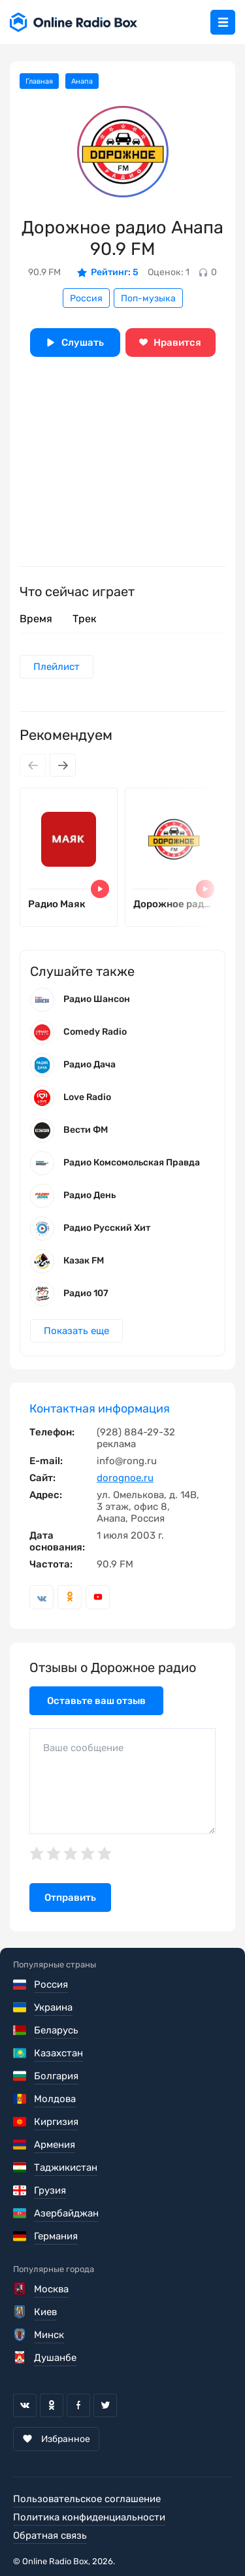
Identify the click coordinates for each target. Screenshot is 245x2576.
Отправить (70, 1897)
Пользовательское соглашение (87, 2499)
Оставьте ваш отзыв (96, 1701)
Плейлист (56, 667)
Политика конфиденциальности (89, 2517)
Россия (86, 298)
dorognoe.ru (125, 1478)
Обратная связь (50, 2535)
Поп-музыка (148, 298)
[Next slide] (63, 765)
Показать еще (76, 1331)
